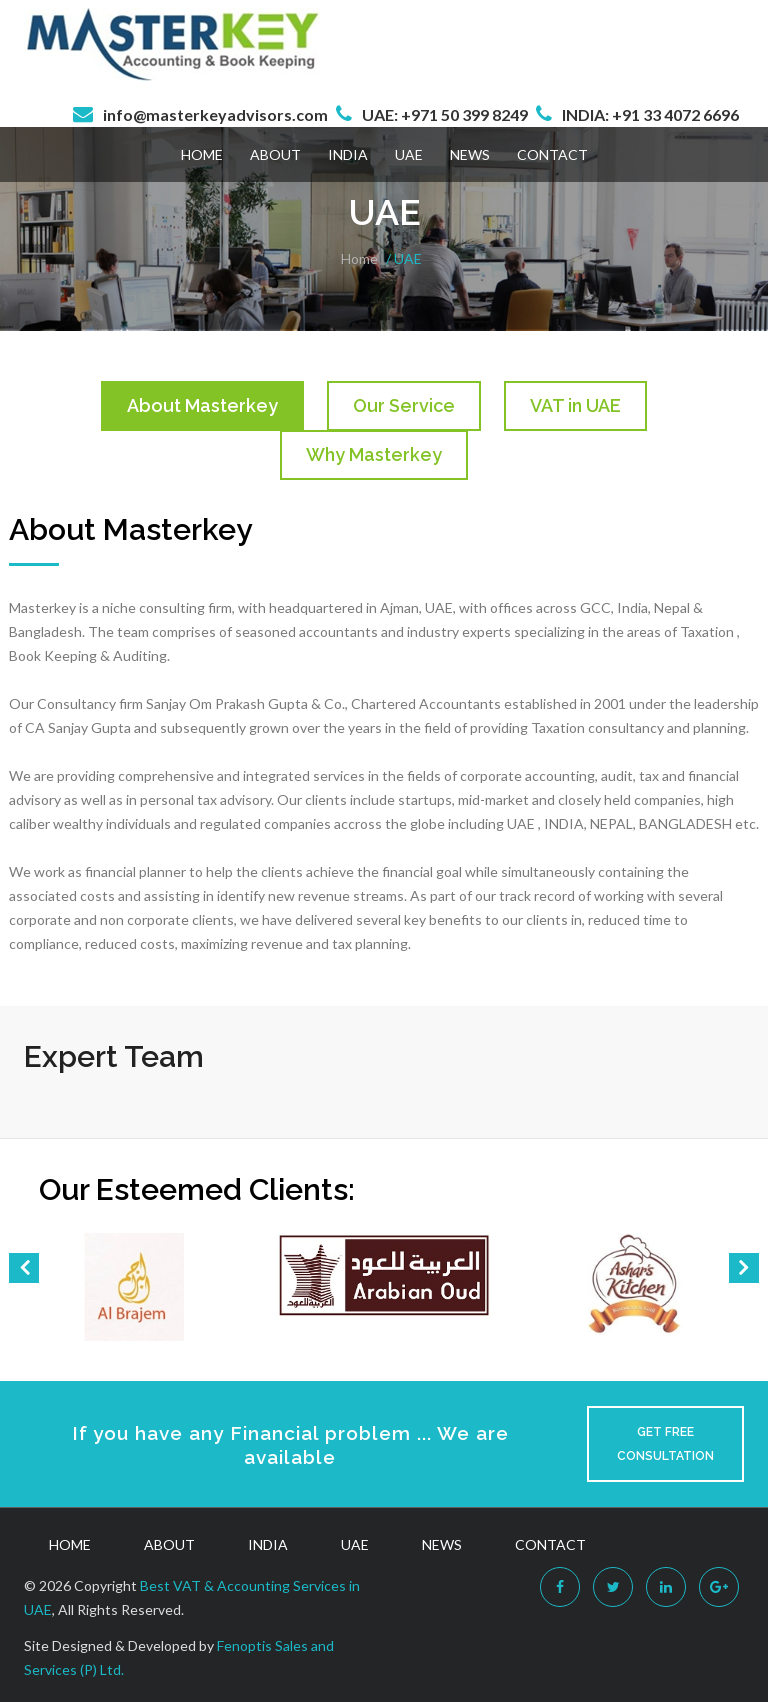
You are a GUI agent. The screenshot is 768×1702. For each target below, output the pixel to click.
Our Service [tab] (404, 405)
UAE (409, 154)
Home (202, 154)
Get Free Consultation (665, 1444)
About (275, 154)
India (348, 154)
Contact (552, 154)
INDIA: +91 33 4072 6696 (650, 114)
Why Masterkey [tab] (374, 454)
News (470, 154)
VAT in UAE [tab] (575, 405)
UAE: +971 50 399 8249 (445, 114)
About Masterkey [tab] (202, 405)
